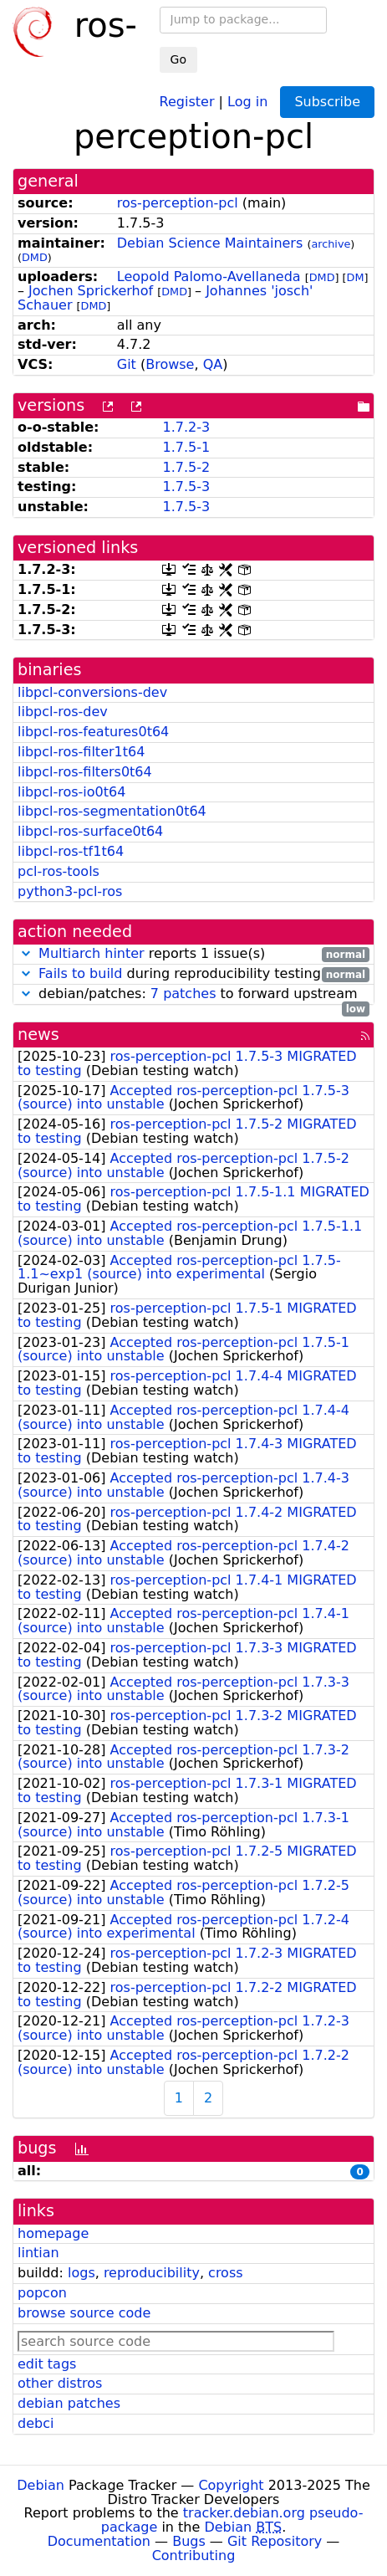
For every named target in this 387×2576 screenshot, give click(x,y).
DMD (35, 257)
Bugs (189, 2541)
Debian (40, 2485)
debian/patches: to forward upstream (193, 994)
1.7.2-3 (186, 427)
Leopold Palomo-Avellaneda (209, 276)
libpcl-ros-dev (63, 712)
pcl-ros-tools (58, 871)
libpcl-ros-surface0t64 (90, 831)
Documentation (99, 2541)
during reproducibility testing (193, 974)
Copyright (230, 2485)
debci (35, 2423)
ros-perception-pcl (177, 203)
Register (187, 101)
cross (225, 2273)
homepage (53, 2233)
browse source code (84, 2313)
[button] (26, 953)
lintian (38, 2253)
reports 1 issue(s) (193, 954)
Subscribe (327, 102)
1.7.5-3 (186, 486)
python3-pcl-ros (70, 891)
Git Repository (274, 2541)
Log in (247, 101)
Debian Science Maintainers (210, 243)
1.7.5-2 (186, 467)
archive (330, 244)
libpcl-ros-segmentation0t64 (112, 811)
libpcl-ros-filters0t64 (85, 772)
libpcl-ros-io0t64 (71, 792)
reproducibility (152, 2273)
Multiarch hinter (91, 953)
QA (213, 364)
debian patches (69, 2403)
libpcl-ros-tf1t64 (71, 851)
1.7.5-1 (186, 447)
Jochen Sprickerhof (90, 291)
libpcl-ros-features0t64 (93, 732)
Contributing (194, 2555)
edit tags (47, 2364)
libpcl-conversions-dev (92, 692)
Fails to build (80, 973)
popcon (42, 2293)
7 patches (183, 993)
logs (81, 2273)
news (38, 1034)
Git (126, 364)
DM (355, 277)
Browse (169, 364)
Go (178, 59)
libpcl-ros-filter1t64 (81, 752)
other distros (60, 2383)
